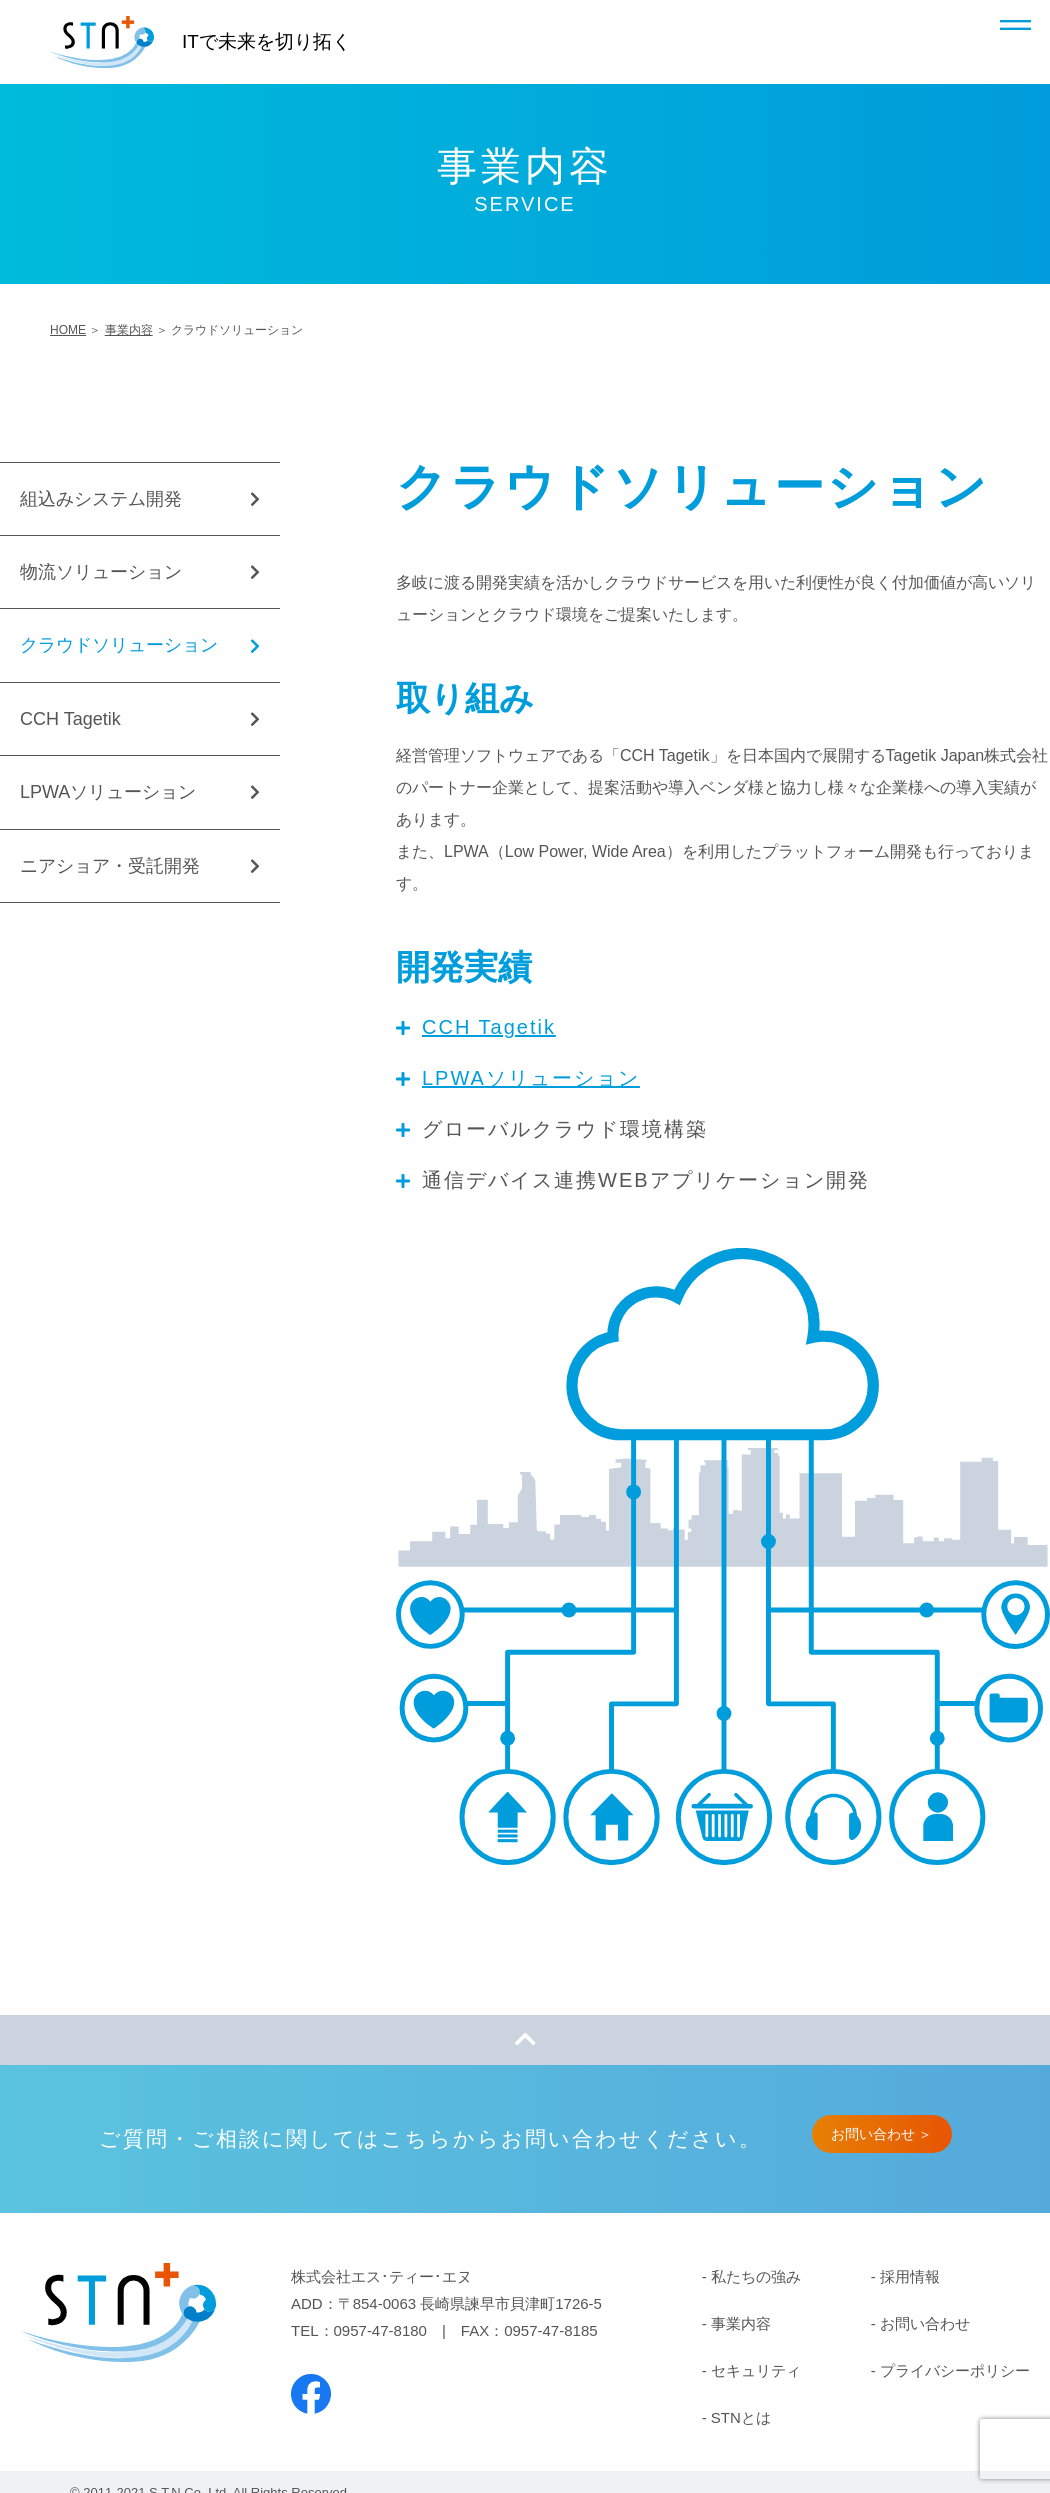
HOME (68, 330)
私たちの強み (756, 2276)
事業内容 (129, 330)
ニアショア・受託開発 (110, 866)
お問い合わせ (925, 2323)
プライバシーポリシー (955, 2370)
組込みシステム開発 (101, 499)
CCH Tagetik (489, 1027)
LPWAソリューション (531, 1078)
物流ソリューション (101, 572)
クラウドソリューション (119, 645)
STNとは (741, 2417)
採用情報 (910, 2276)
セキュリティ (756, 2370)
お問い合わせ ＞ (882, 2134)
